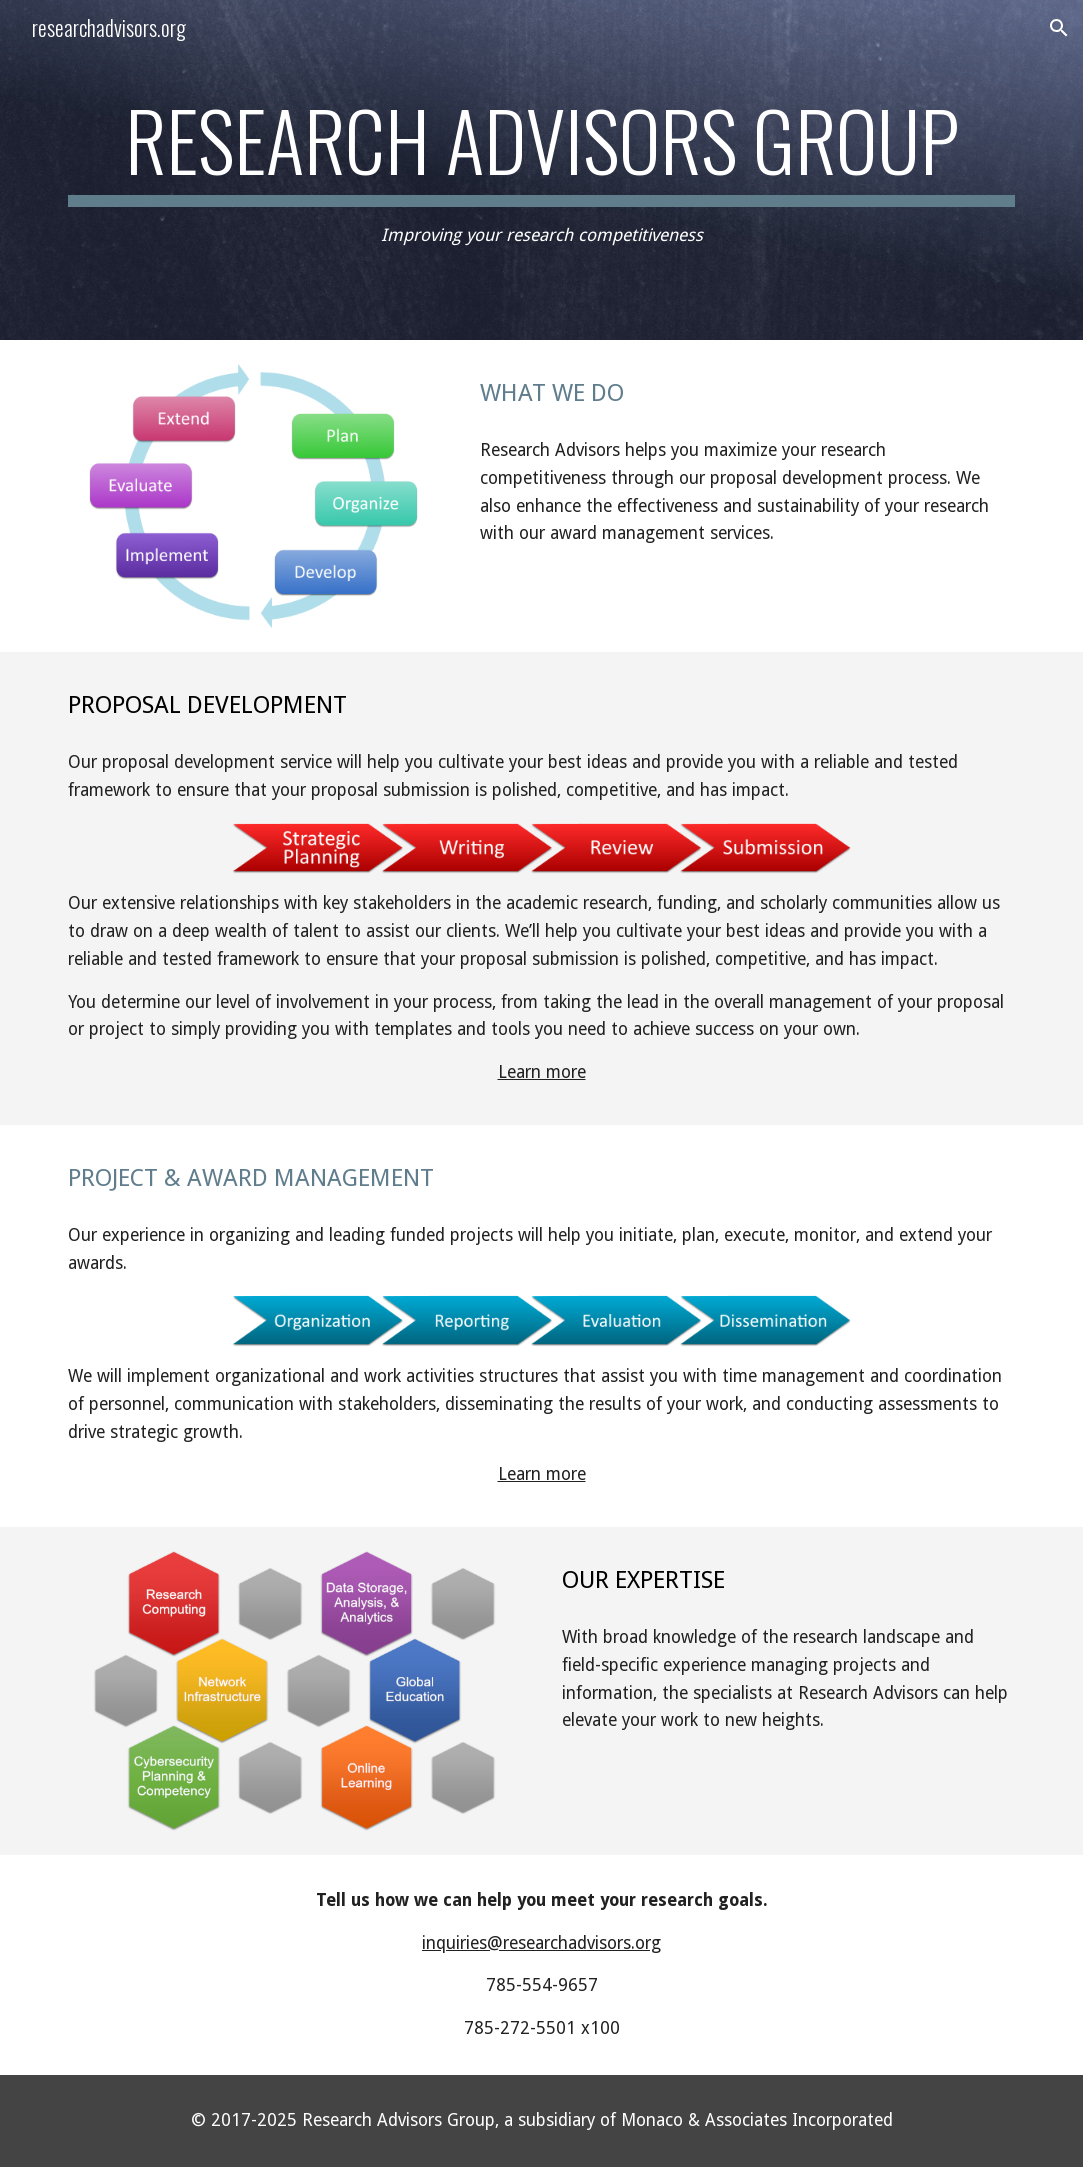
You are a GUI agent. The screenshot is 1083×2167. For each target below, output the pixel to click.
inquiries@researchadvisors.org (541, 1943)
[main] (541, 170)
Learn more (542, 1072)
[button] (1059, 28)
